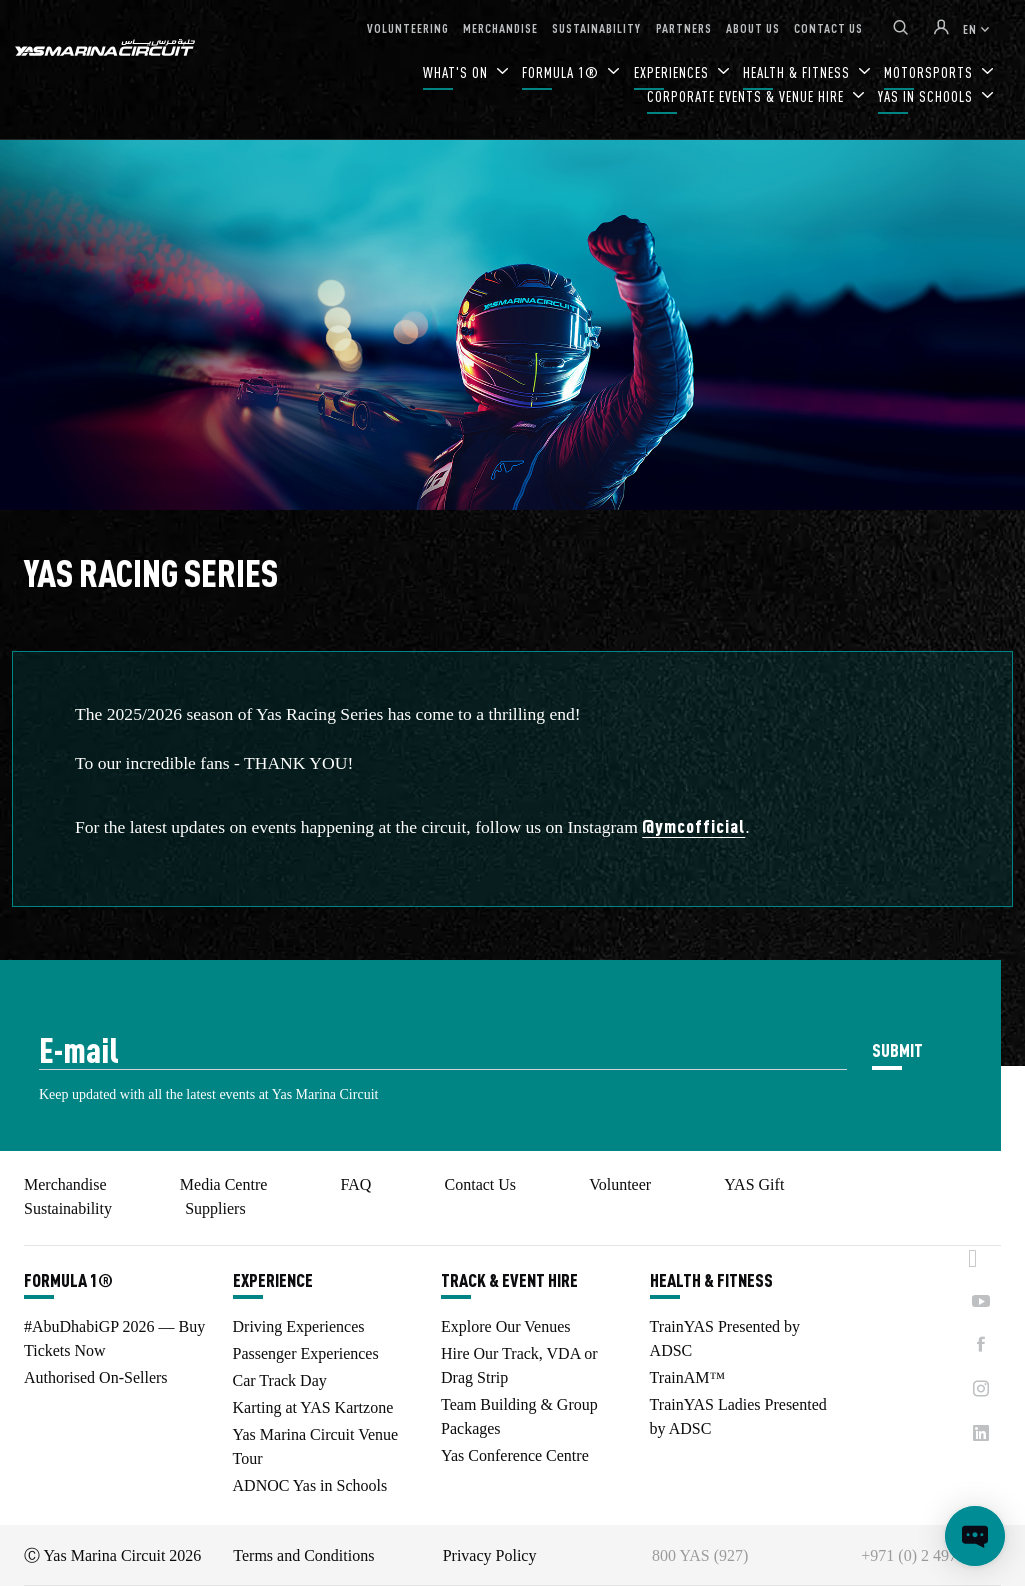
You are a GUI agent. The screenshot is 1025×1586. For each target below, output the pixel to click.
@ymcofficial (693, 825)
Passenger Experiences (306, 1353)
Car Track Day (280, 1380)
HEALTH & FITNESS (711, 1280)
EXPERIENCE (273, 1280)
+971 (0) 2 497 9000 (927, 1555)
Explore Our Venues (505, 1326)
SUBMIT (897, 1049)
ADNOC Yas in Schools (310, 1485)
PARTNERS (684, 27)
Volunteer (620, 1184)
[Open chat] (975, 1536)
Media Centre (224, 1184)
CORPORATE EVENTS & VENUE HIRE (747, 96)
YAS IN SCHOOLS (927, 96)
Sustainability (68, 1208)
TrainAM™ (688, 1377)
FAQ (356, 1184)
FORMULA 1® (562, 72)
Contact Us (481, 1184)
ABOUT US (753, 27)
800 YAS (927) (700, 1555)
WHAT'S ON (457, 72)
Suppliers (215, 1208)
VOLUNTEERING (408, 27)
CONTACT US (828, 27)
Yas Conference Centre (515, 1455)
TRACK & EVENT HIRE (509, 1280)
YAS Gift (754, 1184)
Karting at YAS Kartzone (313, 1407)
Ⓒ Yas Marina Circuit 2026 (112, 1555)
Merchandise (65, 1184)
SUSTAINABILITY (596, 27)
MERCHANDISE (500, 27)
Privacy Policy (490, 1555)
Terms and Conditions (303, 1555)
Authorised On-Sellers (96, 1377)
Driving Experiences (299, 1326)
